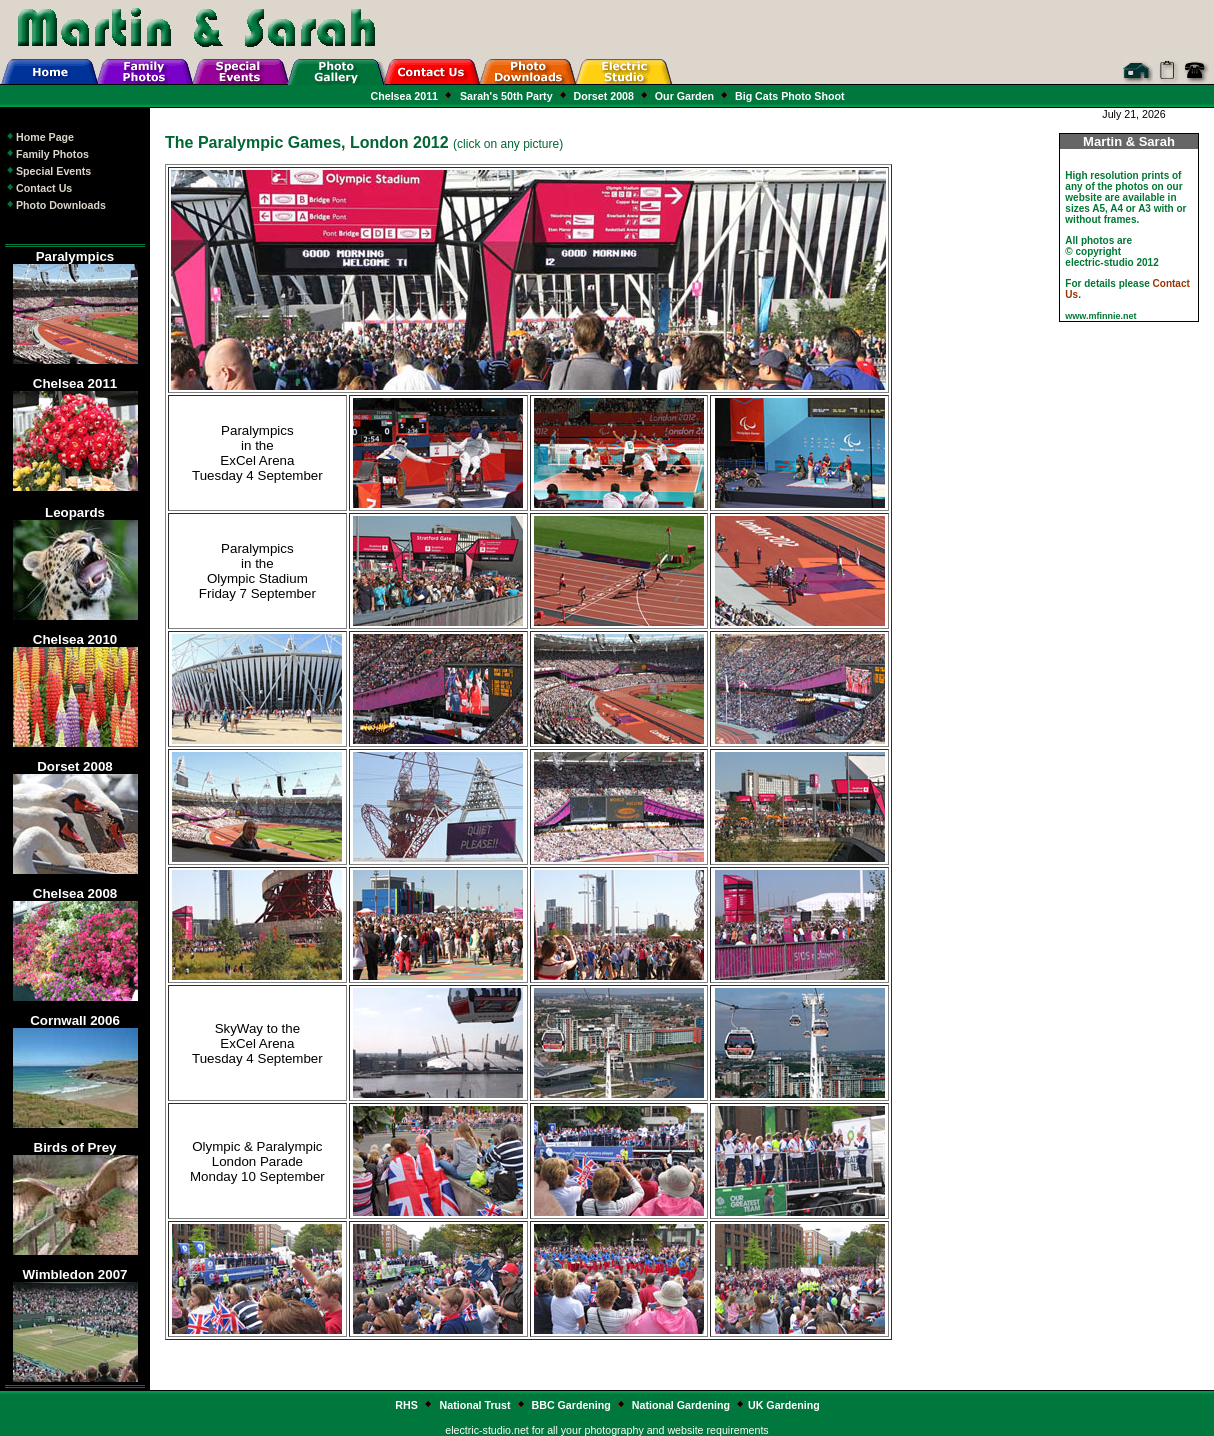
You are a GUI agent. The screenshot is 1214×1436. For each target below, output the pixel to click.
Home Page (39, 137)
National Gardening (681, 1405)
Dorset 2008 (604, 96)
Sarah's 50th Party (508, 96)
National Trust (477, 1405)
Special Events (48, 171)
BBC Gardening (571, 1405)
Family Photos (47, 154)
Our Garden (684, 96)
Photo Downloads (55, 205)
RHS (406, 1405)
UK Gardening (784, 1405)
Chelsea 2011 (406, 96)
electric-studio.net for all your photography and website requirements (606, 1430)
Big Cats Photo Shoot (788, 96)
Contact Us (38, 188)
